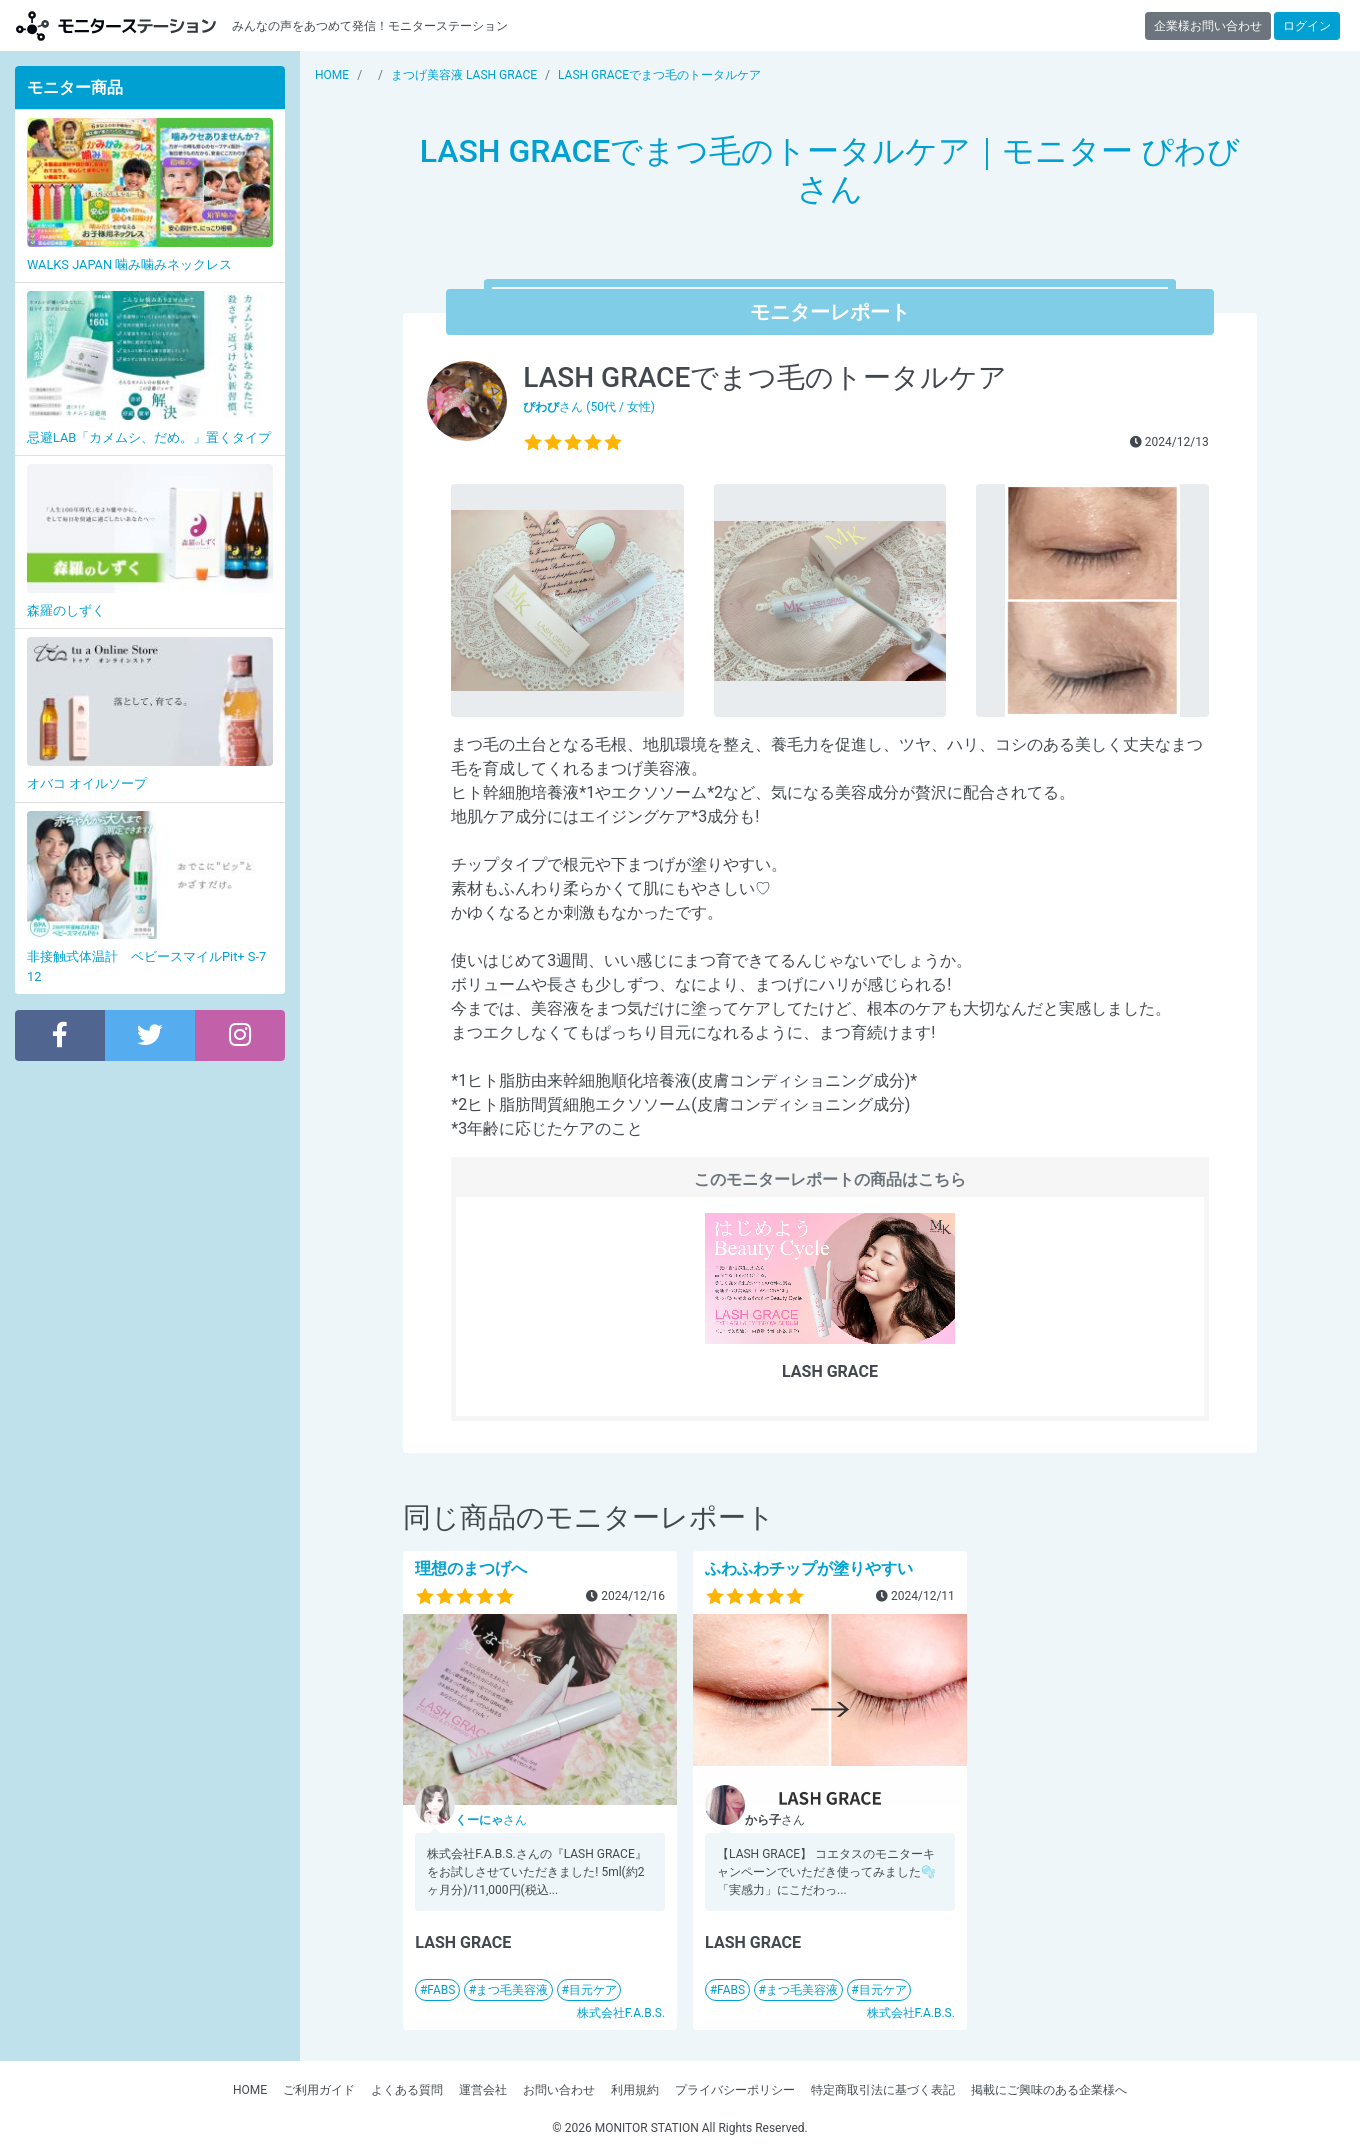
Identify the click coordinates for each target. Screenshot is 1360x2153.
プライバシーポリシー (735, 2090)
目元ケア (593, 1990)
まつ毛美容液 (512, 1990)
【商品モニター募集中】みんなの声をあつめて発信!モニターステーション (116, 25)
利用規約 (635, 2090)
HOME (250, 2090)
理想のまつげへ (471, 1568)
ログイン (1307, 26)
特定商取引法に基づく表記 (883, 2090)
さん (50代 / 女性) (589, 407)
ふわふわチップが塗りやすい (809, 1568)
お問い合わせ (559, 2090)
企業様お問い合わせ (1208, 26)
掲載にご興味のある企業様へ (1049, 2090)
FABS (441, 1990)
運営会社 (483, 2090)
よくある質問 (407, 2090)
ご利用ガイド (319, 2090)
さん (491, 1820)
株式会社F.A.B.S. (621, 2013)
